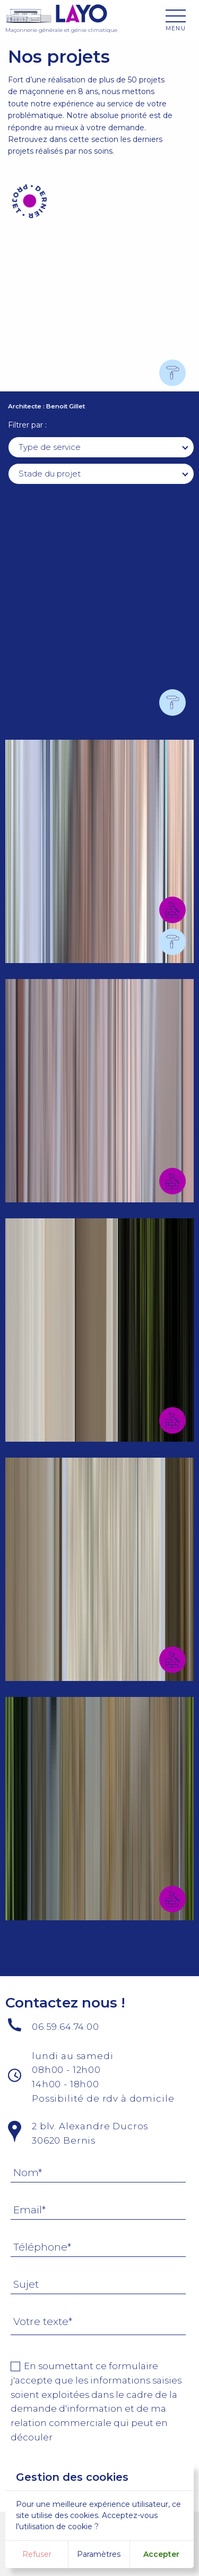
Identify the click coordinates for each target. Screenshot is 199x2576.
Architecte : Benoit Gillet (46, 406)
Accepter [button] (161, 2554)
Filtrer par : (27, 425)
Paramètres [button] (98, 2554)
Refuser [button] (36, 2554)
